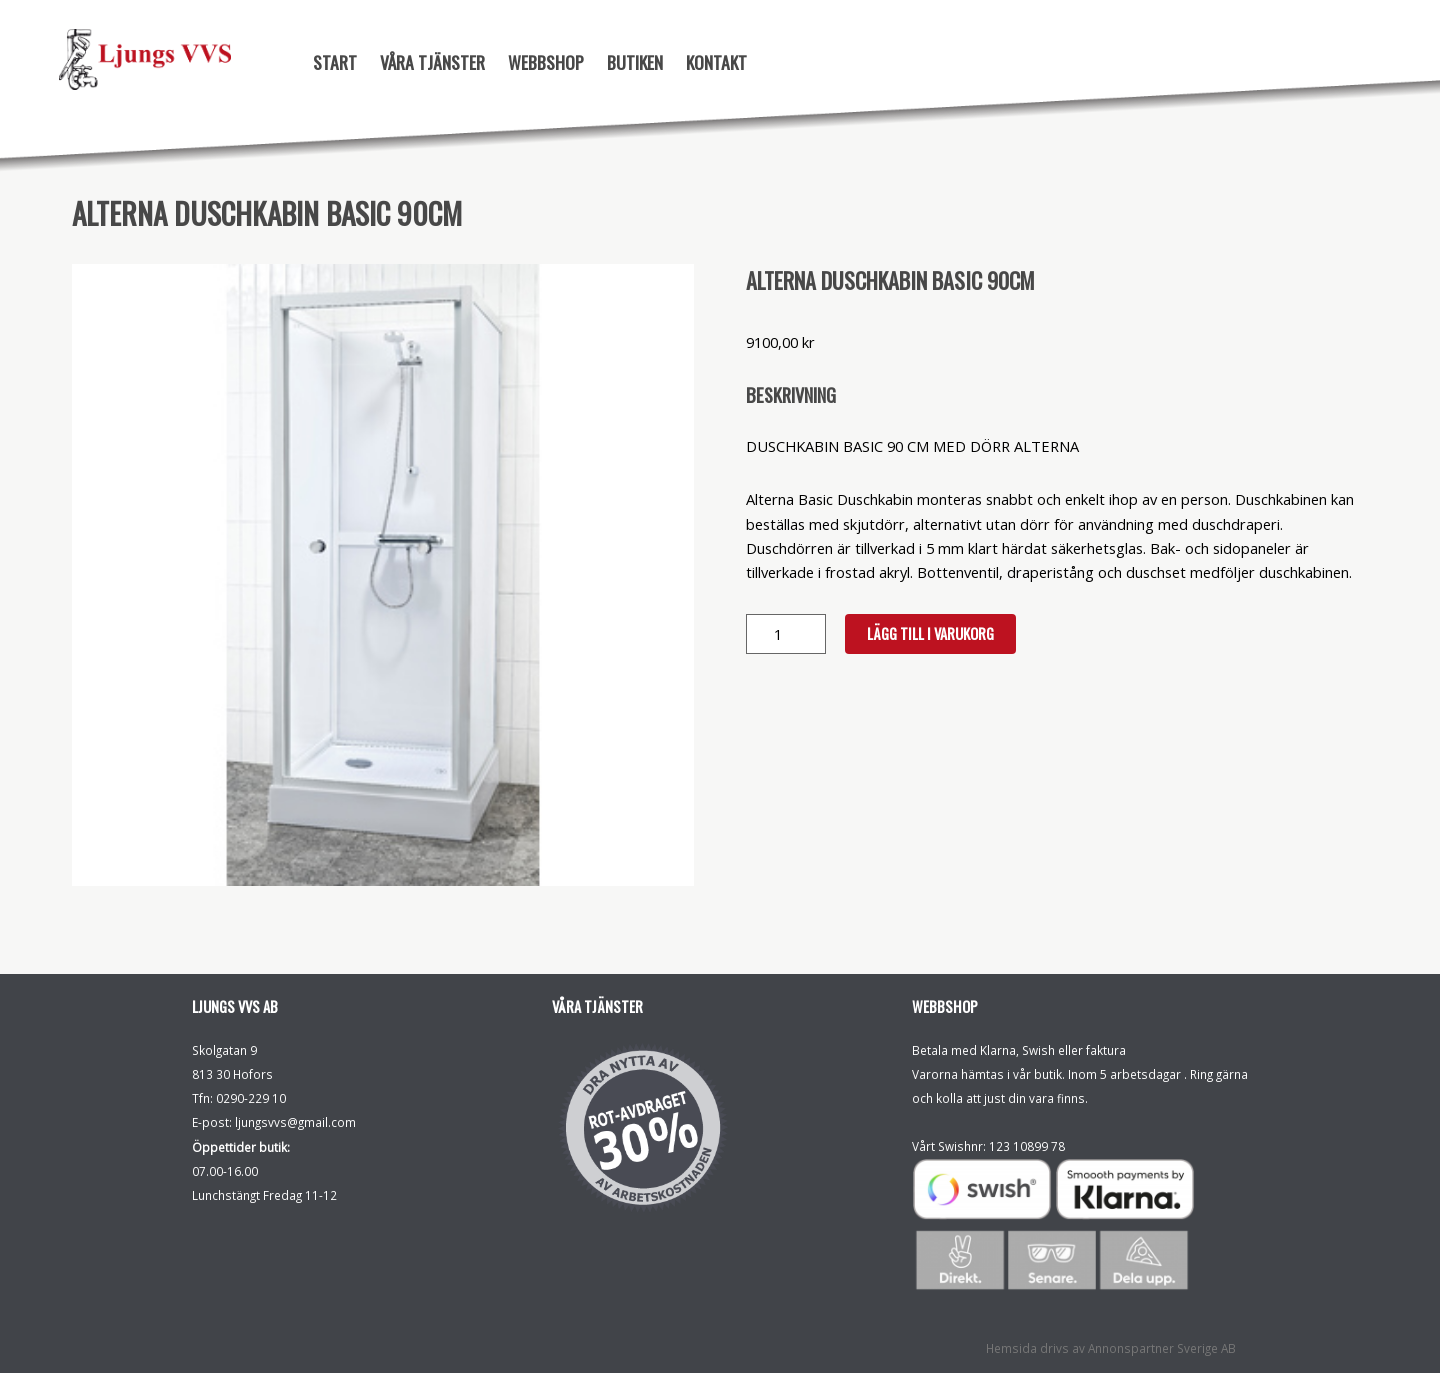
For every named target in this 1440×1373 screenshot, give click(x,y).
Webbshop (546, 62)
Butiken (635, 62)
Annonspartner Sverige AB (1162, 1348)
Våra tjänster (432, 62)
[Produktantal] (786, 634)
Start (335, 62)
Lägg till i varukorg (930, 633)
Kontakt (716, 62)
